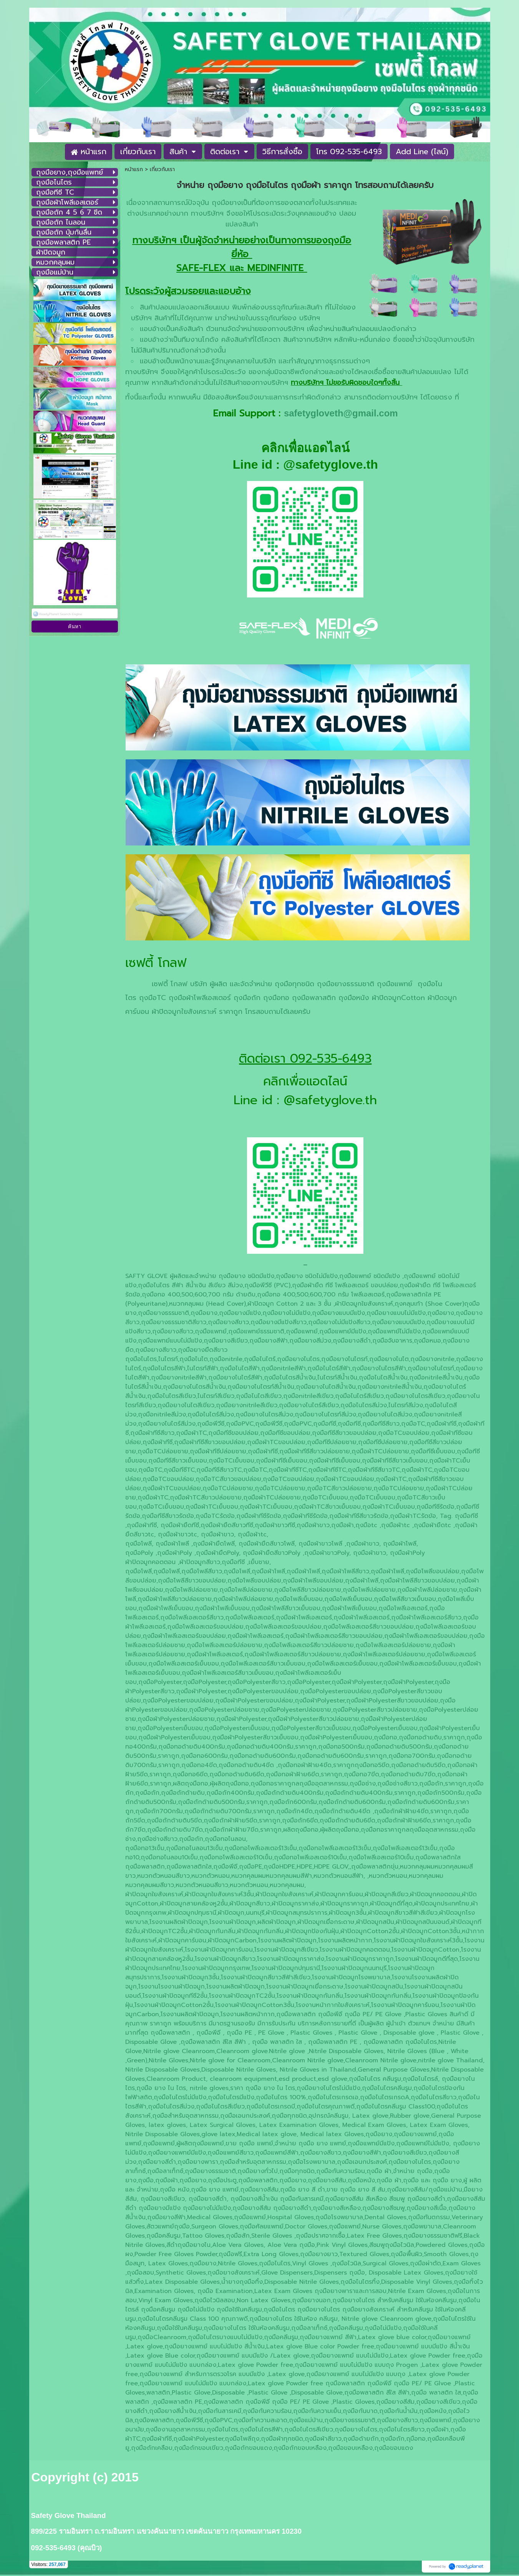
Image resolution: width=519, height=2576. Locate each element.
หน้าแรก (134, 169)
